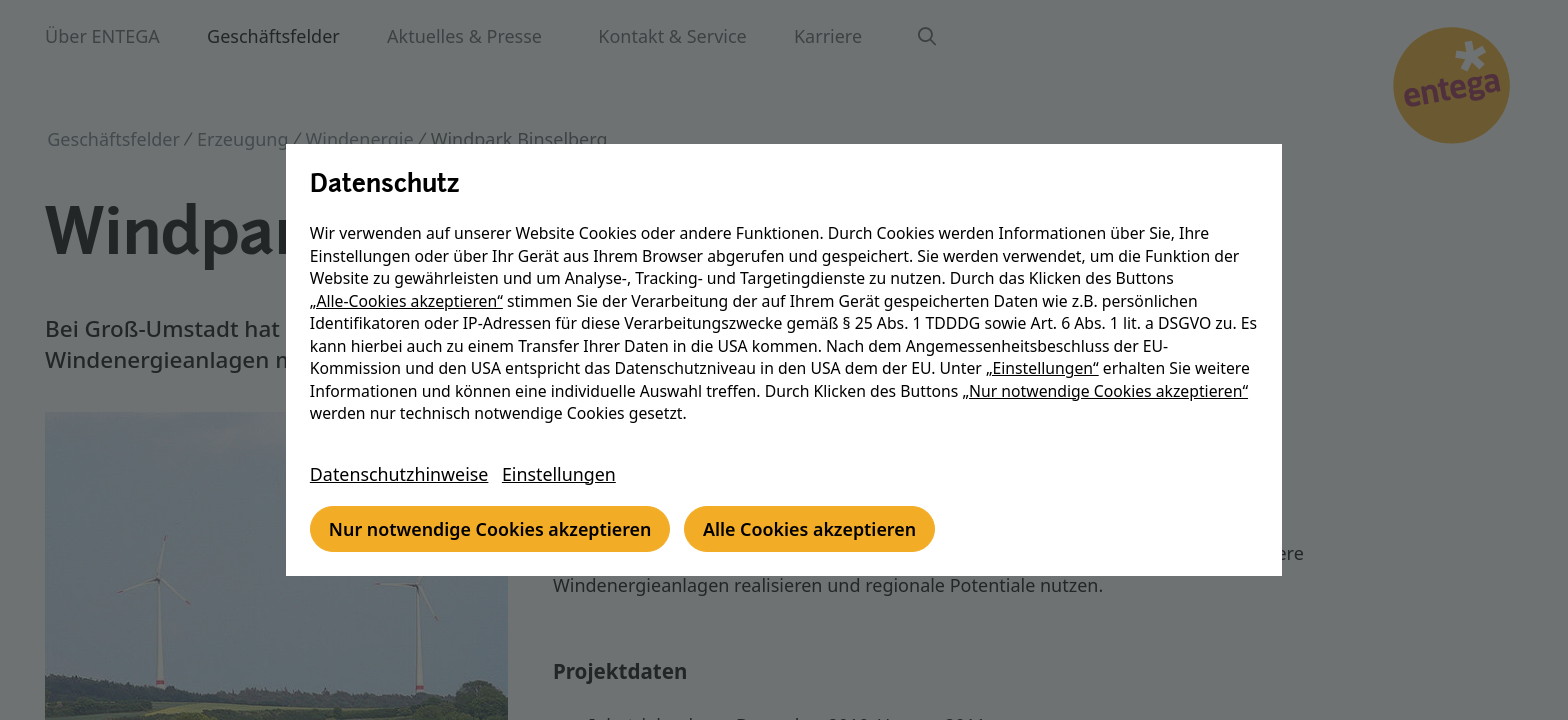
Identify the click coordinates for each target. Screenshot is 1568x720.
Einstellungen (564, 474)
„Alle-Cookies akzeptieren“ (409, 301)
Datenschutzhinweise (403, 474)
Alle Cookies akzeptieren (816, 529)
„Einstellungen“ (1045, 368)
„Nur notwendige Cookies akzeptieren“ (1109, 391)
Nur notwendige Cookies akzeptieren (494, 529)
